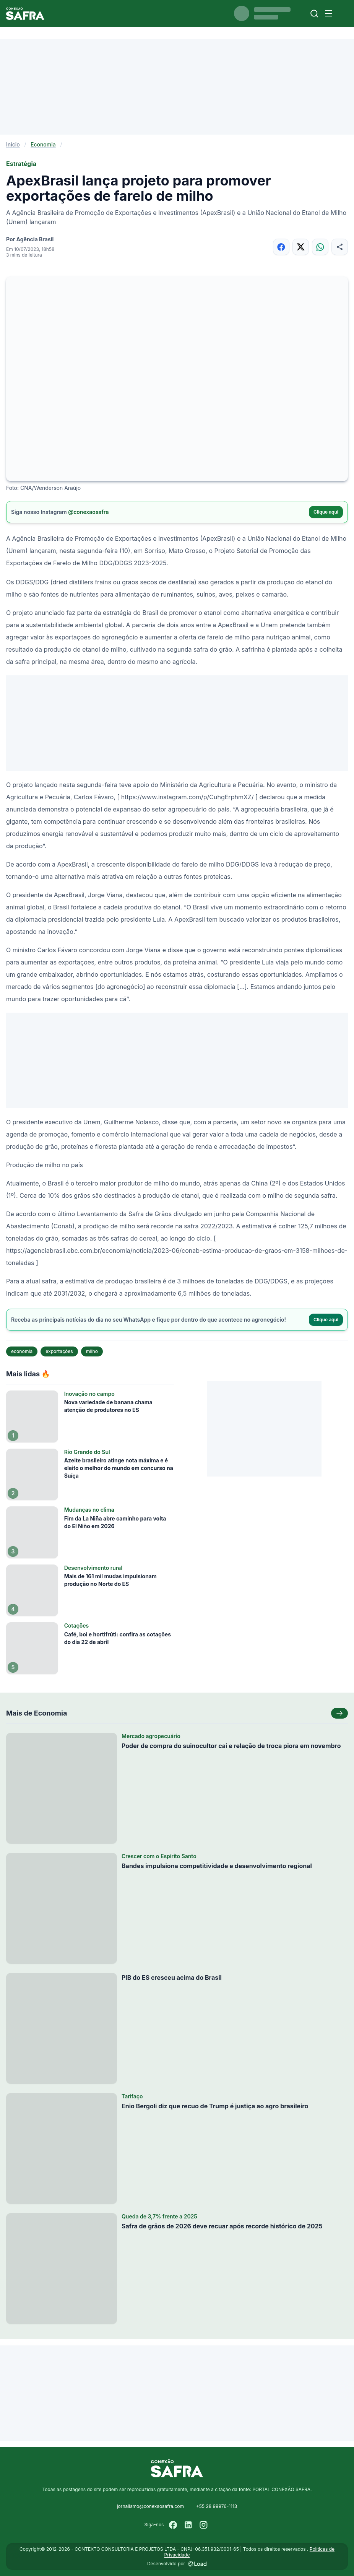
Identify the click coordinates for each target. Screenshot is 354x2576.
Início (13, 144)
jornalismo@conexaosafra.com (150, 2506)
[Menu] (328, 13)
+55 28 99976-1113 (216, 2506)
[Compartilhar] (339, 247)
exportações (59, 1351)
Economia (43, 144)
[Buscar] (314, 13)
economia (21, 1351)
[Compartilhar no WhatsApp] (320, 247)
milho (92, 1351)
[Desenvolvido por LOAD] (197, 2563)
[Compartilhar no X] (300, 247)
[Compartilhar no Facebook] (281, 247)
